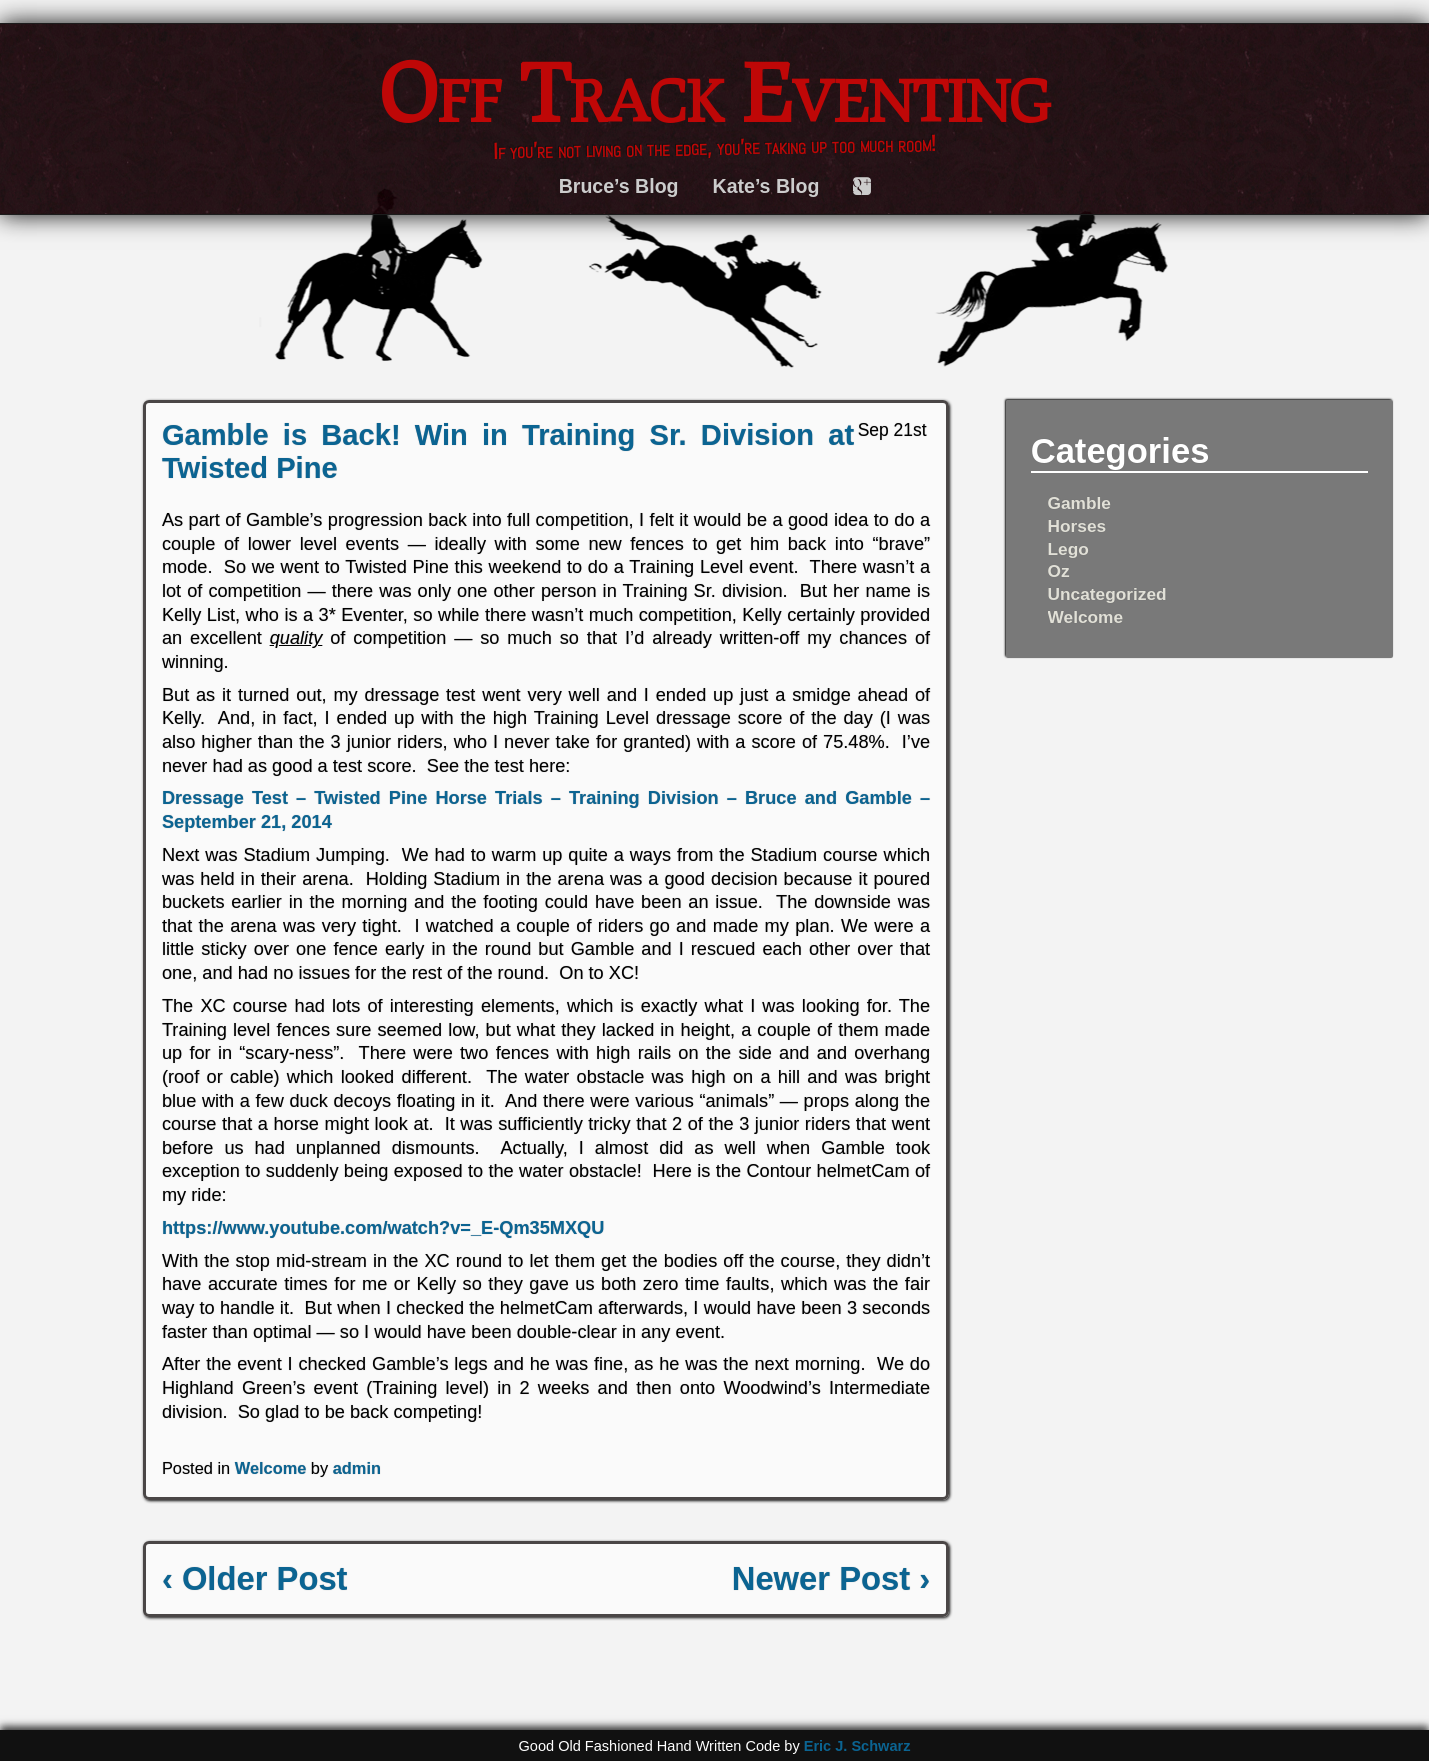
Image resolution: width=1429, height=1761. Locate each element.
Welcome (271, 1468)
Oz (1059, 571)
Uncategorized (1107, 594)
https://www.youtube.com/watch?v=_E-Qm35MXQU (383, 1228)
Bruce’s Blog (619, 186)
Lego (1068, 549)
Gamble (1079, 503)
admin (357, 1468)
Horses (1077, 526)
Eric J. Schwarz (857, 1746)
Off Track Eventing (714, 91)
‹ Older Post (255, 1578)
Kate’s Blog (766, 186)
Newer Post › (831, 1578)
